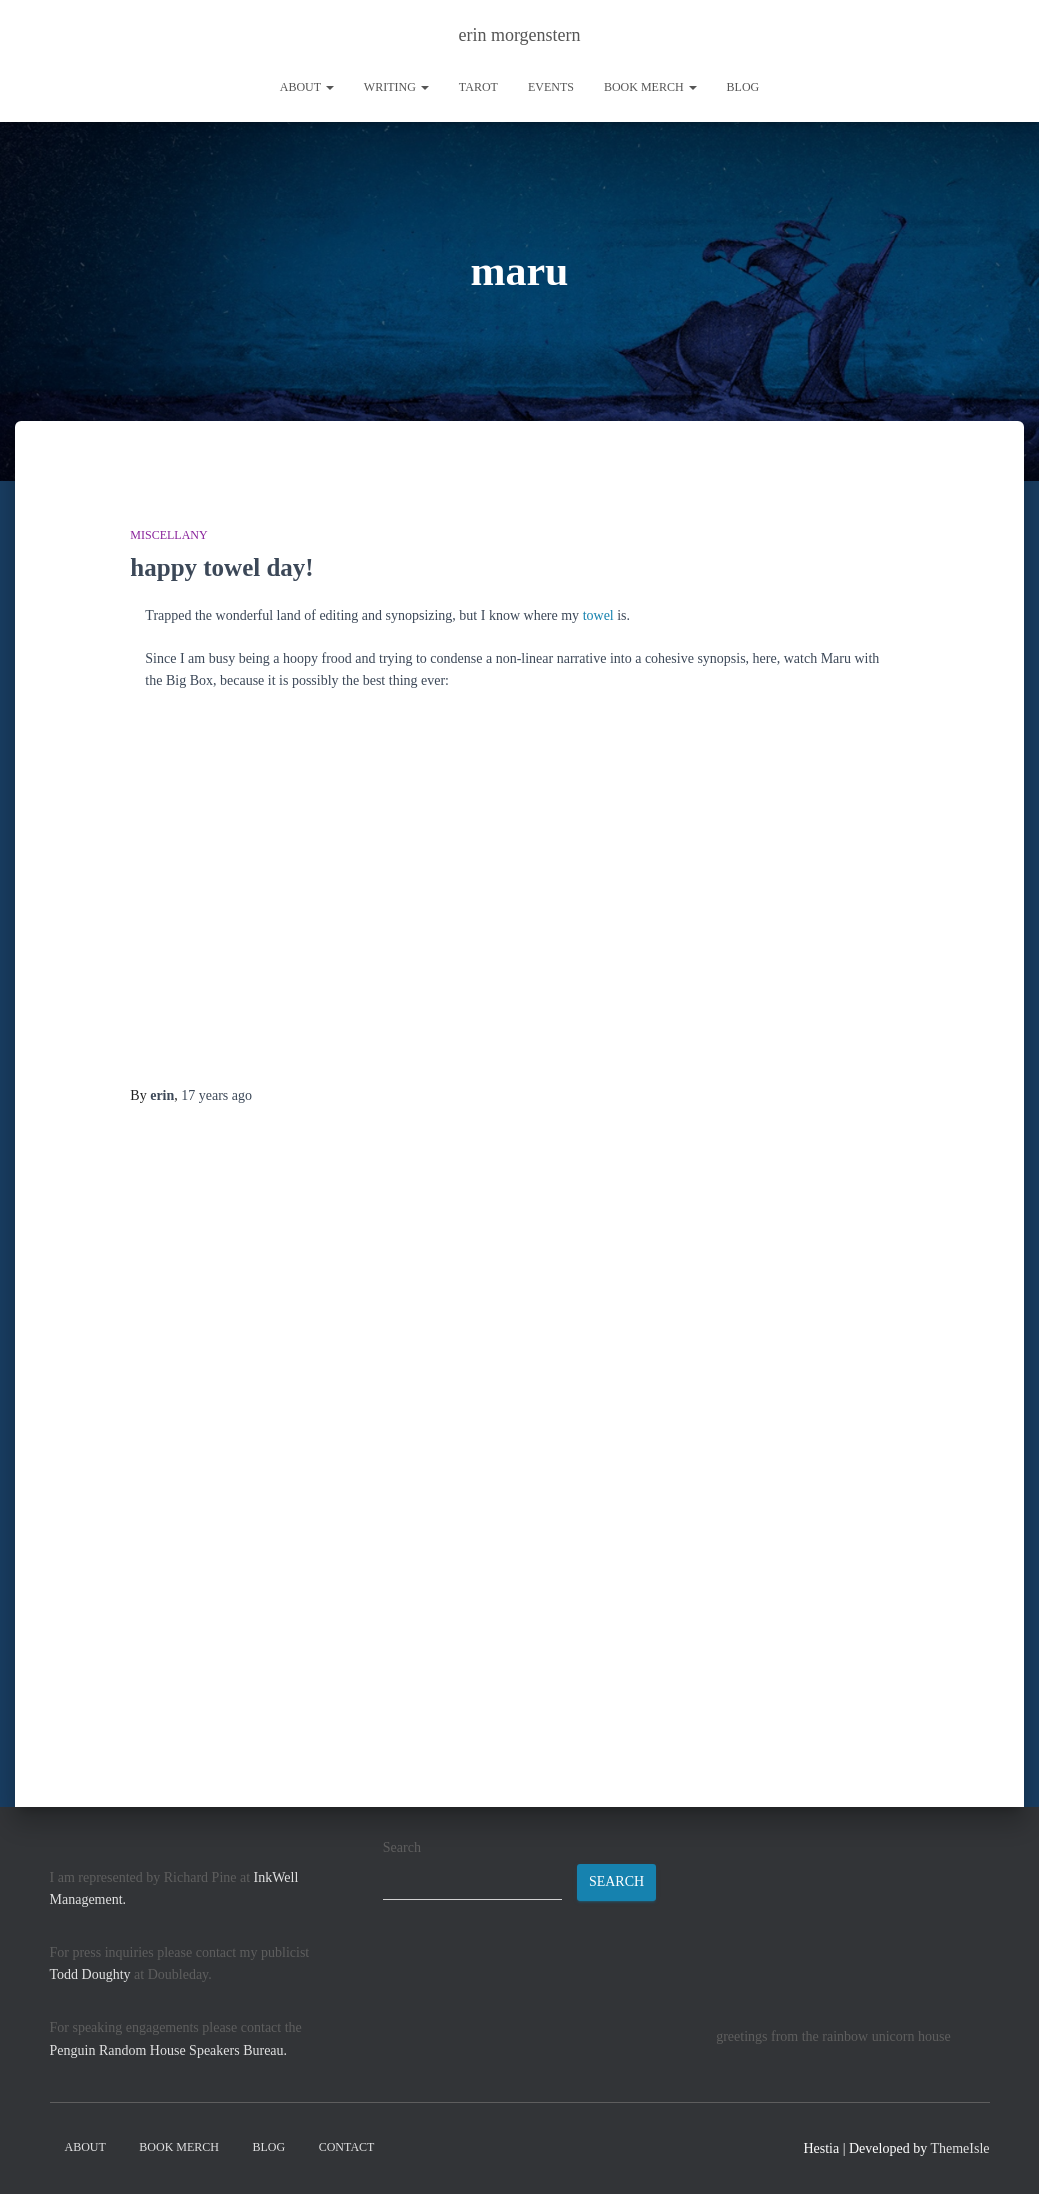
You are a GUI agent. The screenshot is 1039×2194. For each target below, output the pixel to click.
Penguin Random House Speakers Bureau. (169, 2050)
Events (551, 87)
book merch (650, 87)
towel (598, 614)
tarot (478, 87)
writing (396, 87)
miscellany (168, 534)
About (307, 87)
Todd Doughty (90, 1974)
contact (347, 2147)
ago (216, 1094)
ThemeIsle (959, 2148)
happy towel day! (221, 566)
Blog (743, 87)
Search (402, 1847)
